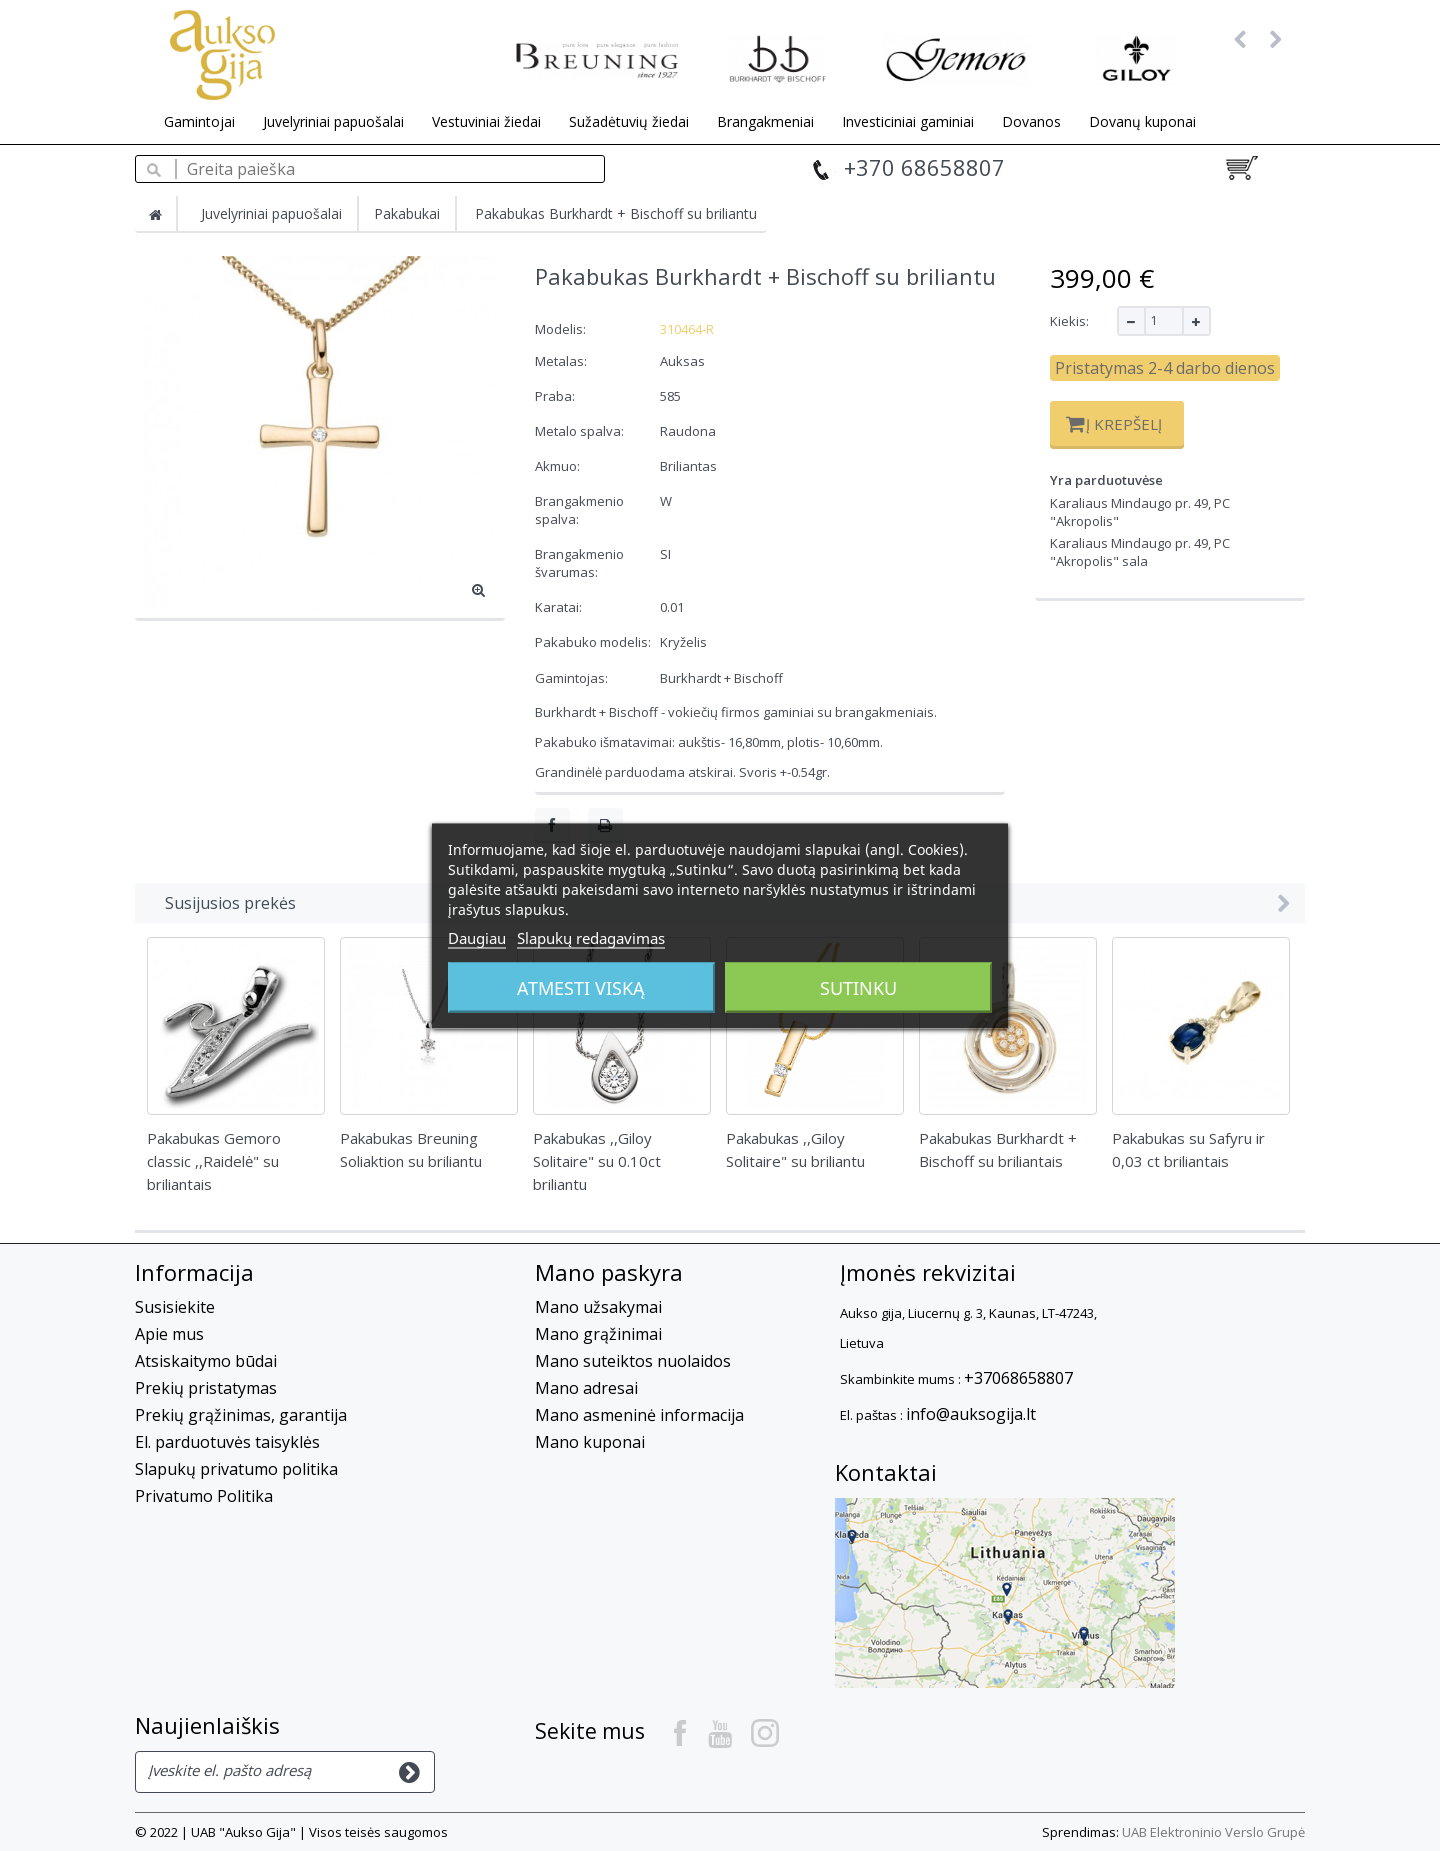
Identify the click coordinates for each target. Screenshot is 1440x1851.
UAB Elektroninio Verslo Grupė (1213, 1832)
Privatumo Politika (204, 1496)
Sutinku (858, 987)
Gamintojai (199, 121)
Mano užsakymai (598, 1307)
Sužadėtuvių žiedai (629, 121)
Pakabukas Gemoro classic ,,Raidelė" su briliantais (214, 1161)
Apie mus (169, 1334)
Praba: (556, 396)
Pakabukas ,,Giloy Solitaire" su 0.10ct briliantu (597, 1161)
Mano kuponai (590, 1442)
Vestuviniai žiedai (486, 121)
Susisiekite (175, 1307)
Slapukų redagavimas (591, 937)
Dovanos (1031, 121)
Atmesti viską (581, 987)
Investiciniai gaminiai (908, 121)
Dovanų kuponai (1142, 121)
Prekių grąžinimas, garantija (241, 1415)
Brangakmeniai (765, 121)
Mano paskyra (609, 1272)
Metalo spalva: (581, 431)
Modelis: (560, 329)
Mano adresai (586, 1388)
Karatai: (560, 607)
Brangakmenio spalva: (579, 510)
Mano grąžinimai (598, 1334)
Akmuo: (559, 466)
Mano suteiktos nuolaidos (633, 1361)
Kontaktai (886, 1472)
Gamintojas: (571, 678)
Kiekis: (1069, 321)
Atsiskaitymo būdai (206, 1361)
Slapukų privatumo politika (236, 1469)
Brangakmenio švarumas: (579, 563)
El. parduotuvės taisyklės (227, 1442)
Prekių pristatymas (206, 1388)
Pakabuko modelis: (594, 642)
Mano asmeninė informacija (639, 1415)
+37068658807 (1018, 1378)
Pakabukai (407, 213)
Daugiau (477, 937)
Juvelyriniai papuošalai (333, 121)
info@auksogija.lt (971, 1414)
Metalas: (562, 361)
